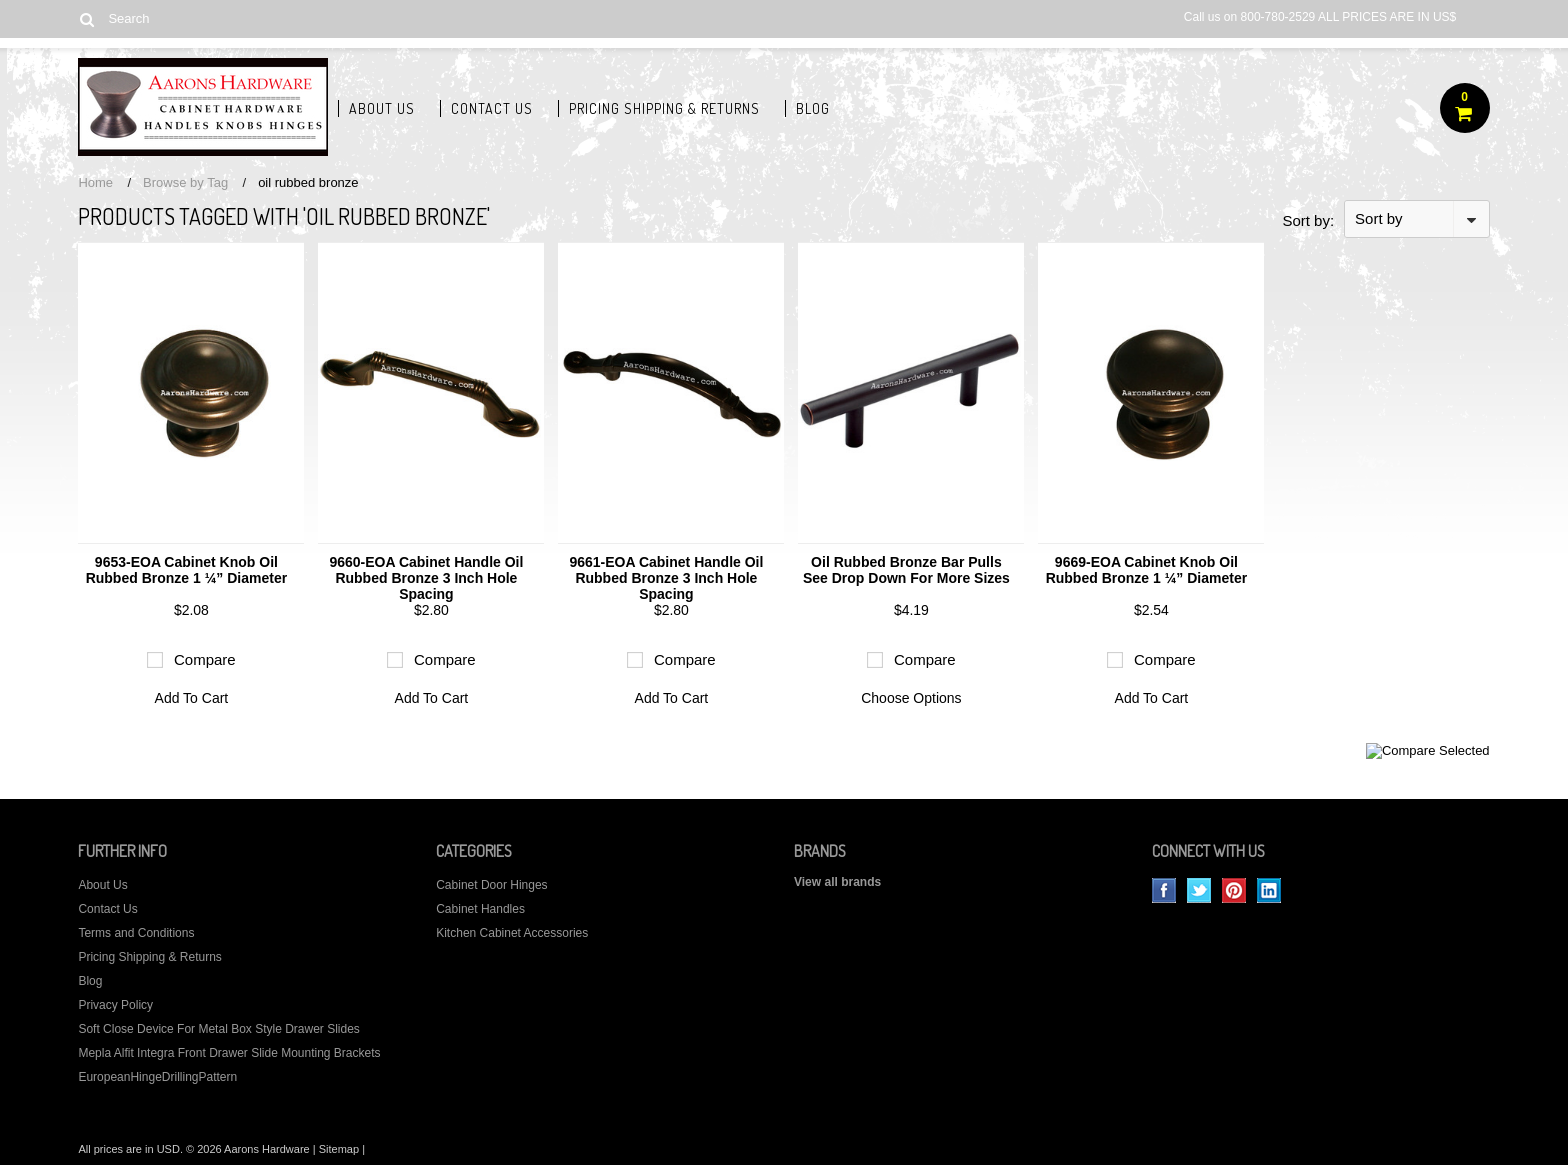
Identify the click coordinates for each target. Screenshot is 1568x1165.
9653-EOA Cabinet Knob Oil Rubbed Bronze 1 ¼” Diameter (187, 570)
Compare (205, 659)
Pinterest (1234, 890)
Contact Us (492, 108)
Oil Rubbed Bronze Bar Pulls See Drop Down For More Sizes (906, 570)
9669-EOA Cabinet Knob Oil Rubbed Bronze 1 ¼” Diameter (1147, 570)
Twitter (1199, 890)
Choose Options (911, 698)
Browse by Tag (185, 182)
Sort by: (1308, 220)
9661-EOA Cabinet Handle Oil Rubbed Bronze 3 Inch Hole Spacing (666, 578)
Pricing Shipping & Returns (664, 108)
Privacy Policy (115, 1005)
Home (95, 182)
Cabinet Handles (480, 909)
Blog (813, 108)
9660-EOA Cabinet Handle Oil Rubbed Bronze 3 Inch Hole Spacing (426, 578)
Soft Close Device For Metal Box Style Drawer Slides (218, 1029)
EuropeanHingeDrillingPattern (157, 1077)
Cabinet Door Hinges (491, 885)
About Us (382, 108)
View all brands (837, 882)
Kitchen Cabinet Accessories (512, 933)
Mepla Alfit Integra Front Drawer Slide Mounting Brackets (229, 1053)
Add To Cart (192, 698)
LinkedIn (1269, 890)
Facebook (1164, 890)
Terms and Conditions (136, 933)
